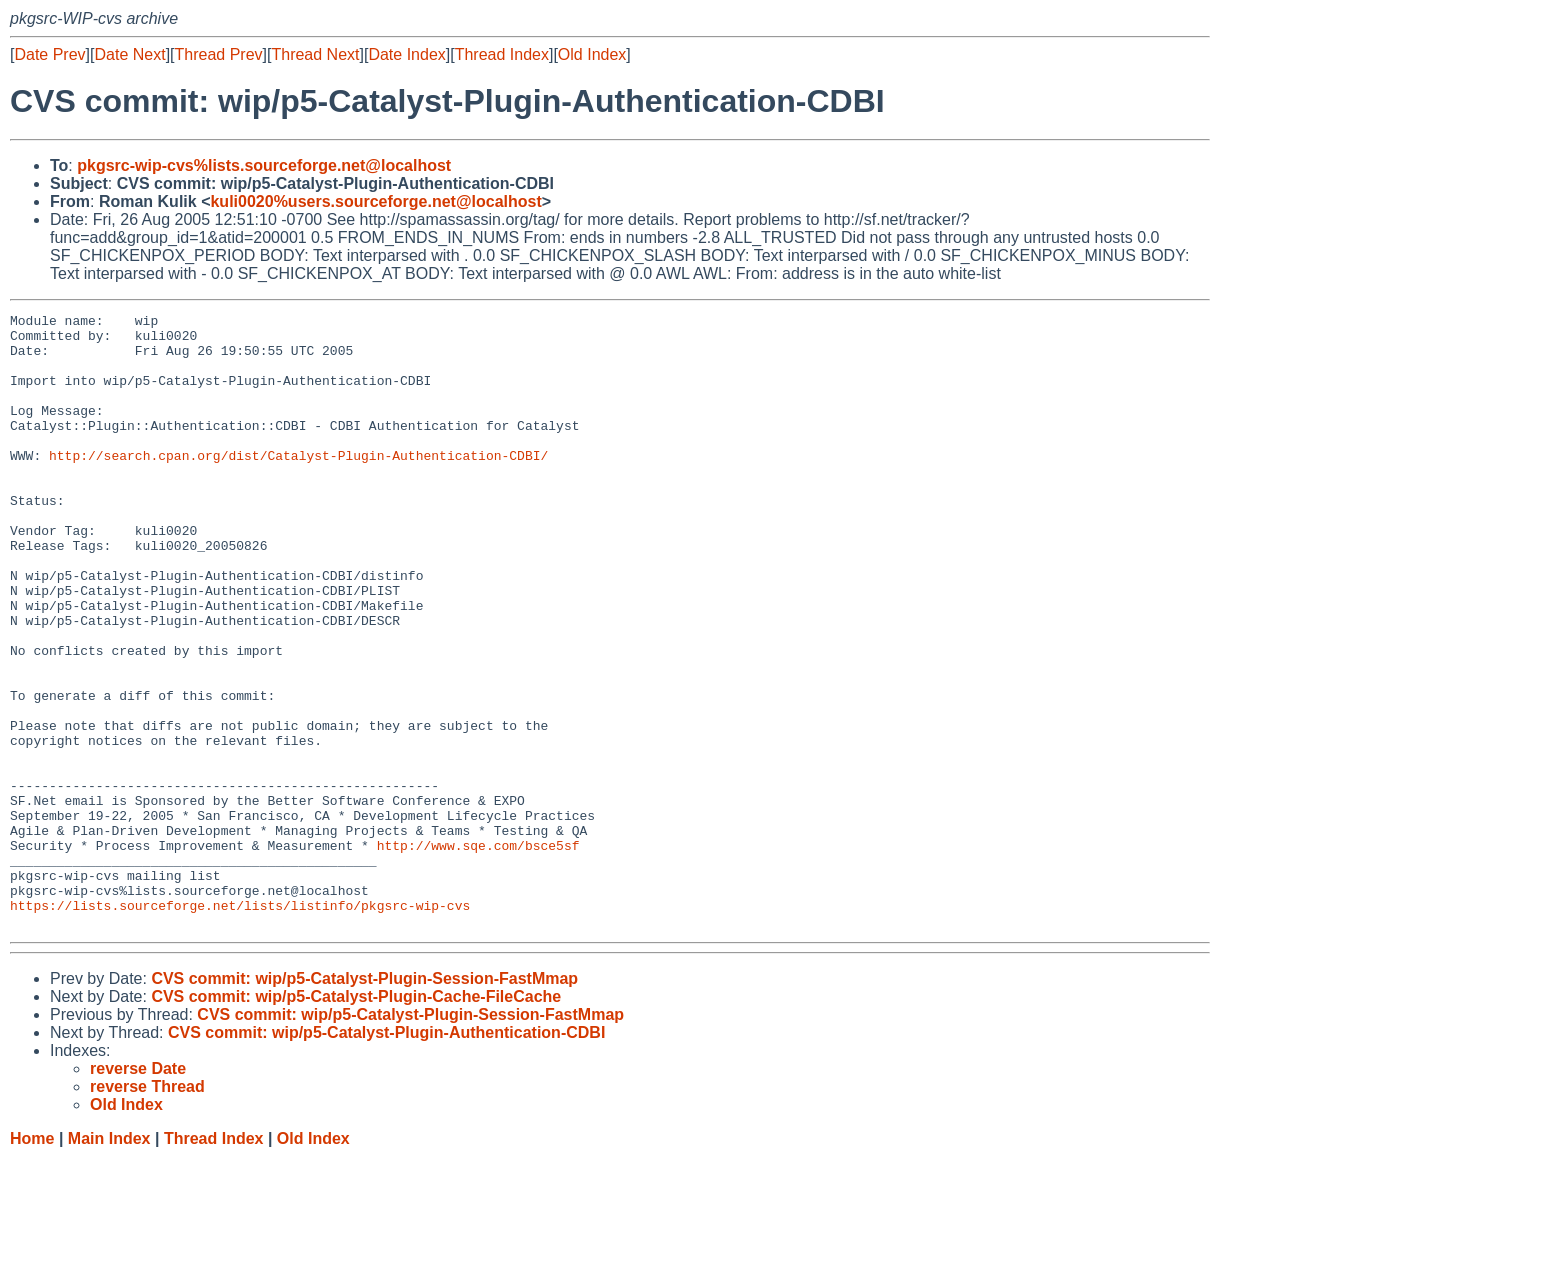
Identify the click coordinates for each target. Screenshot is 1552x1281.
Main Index (109, 1261)
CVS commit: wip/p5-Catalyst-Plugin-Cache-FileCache (356, 1119)
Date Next (129, 54)
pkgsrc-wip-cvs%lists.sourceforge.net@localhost (264, 165)
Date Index (406, 54)
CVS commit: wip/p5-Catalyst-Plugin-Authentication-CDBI (386, 1155)
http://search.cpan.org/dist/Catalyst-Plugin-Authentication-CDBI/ (298, 485)
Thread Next (315, 54)
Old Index (592, 54)
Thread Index (502, 54)
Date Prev (49, 54)
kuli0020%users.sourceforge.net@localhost (375, 201)
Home (32, 1261)
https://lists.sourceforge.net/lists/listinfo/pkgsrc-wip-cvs (240, 1025)
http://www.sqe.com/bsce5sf (478, 953)
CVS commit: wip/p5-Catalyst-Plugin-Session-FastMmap (364, 1101)
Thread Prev (219, 54)
